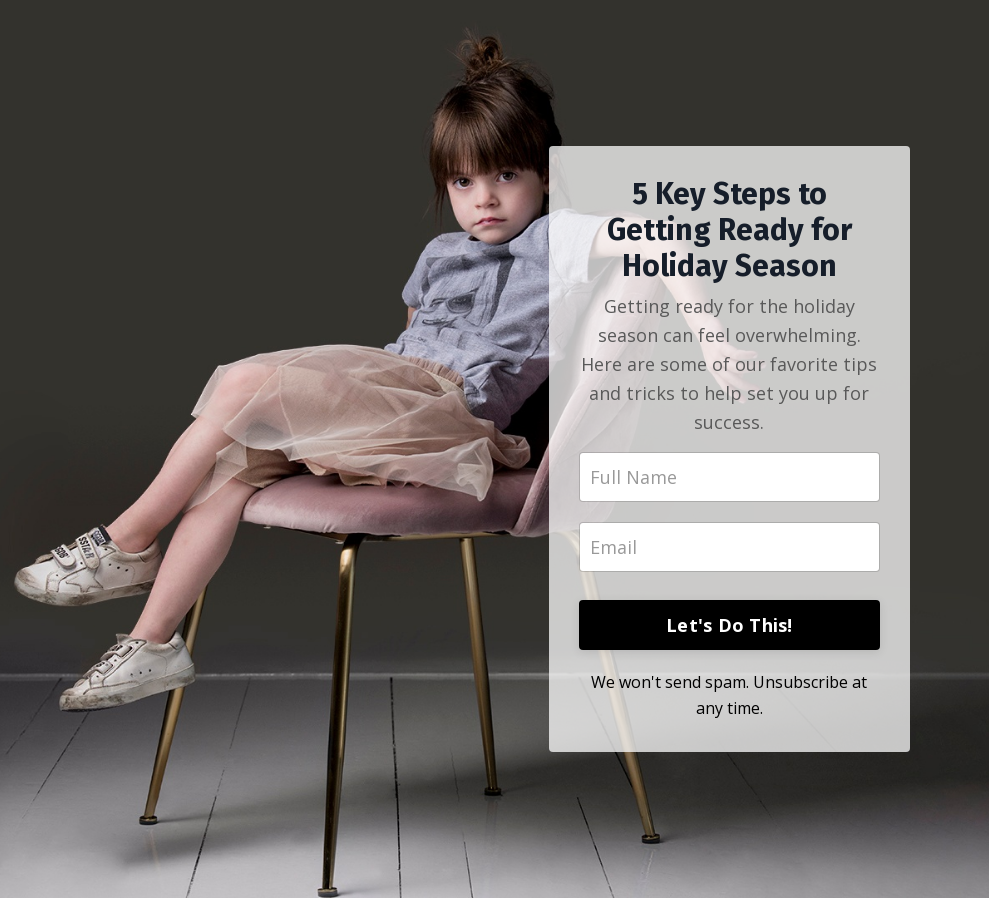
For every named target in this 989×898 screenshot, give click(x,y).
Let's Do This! (729, 625)
